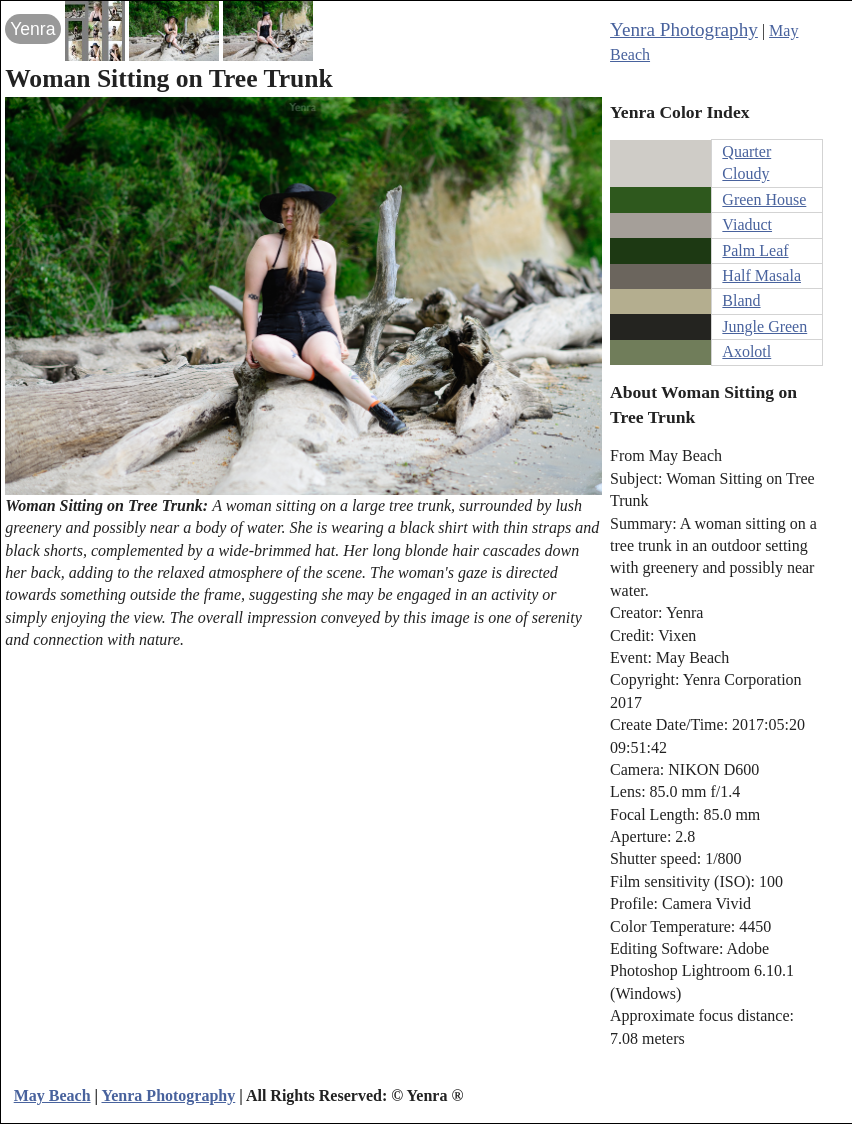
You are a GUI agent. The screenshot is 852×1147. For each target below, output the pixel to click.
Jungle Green (764, 326)
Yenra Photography (684, 29)
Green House (764, 199)
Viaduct (747, 224)
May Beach (52, 1095)
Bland (741, 300)
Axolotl (746, 351)
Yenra (32, 29)
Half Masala (761, 275)
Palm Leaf (755, 250)
